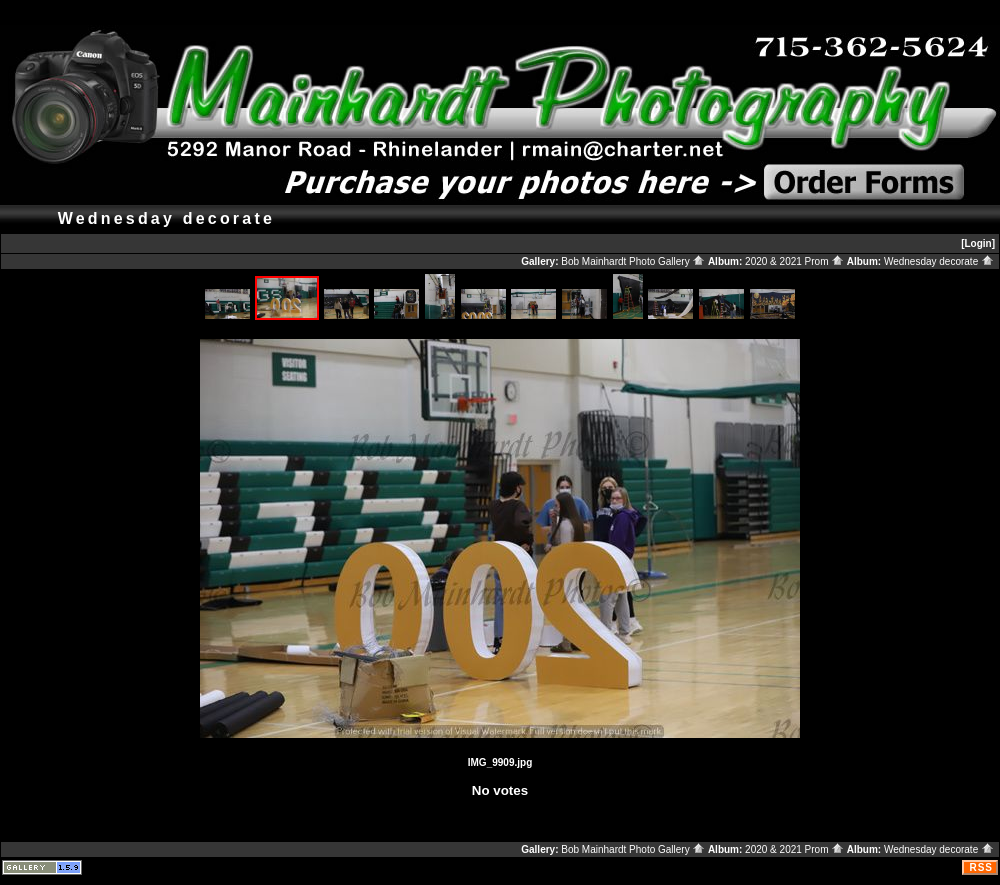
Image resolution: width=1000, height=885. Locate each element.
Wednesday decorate (939, 261)
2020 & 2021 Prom (794, 261)
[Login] (978, 243)
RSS (981, 867)
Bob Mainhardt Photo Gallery (633, 261)
